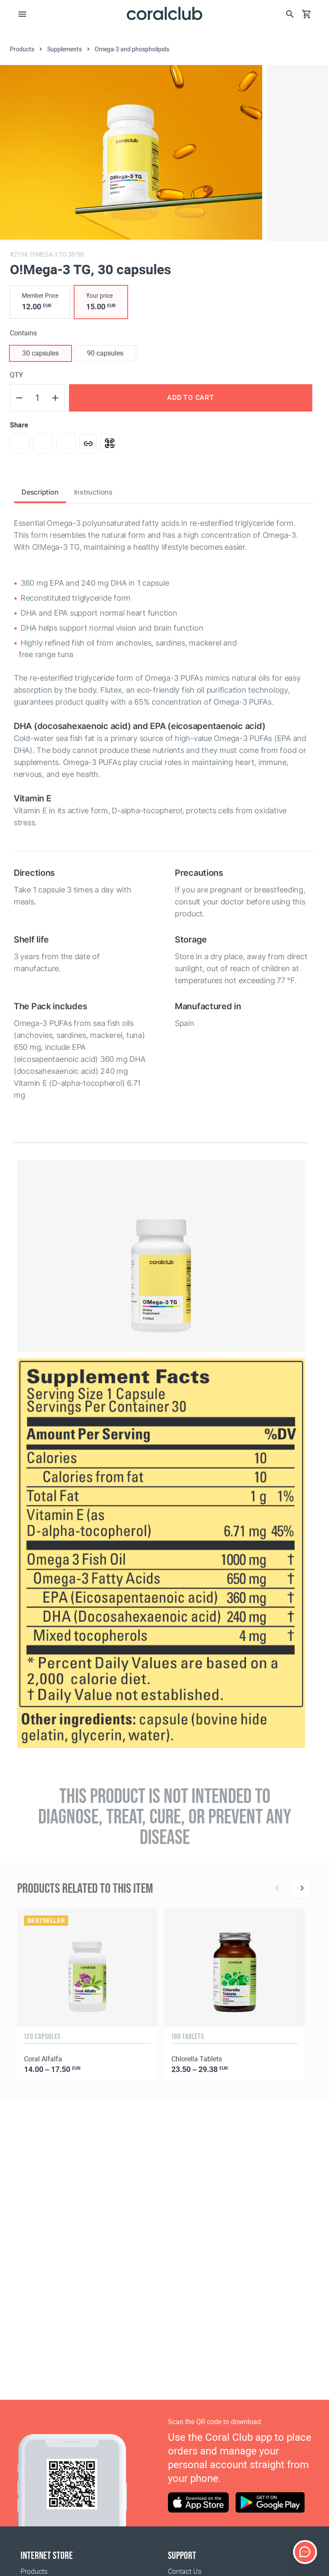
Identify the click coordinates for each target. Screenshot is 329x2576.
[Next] (301, 1888)
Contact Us (184, 2571)
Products (34, 2571)
